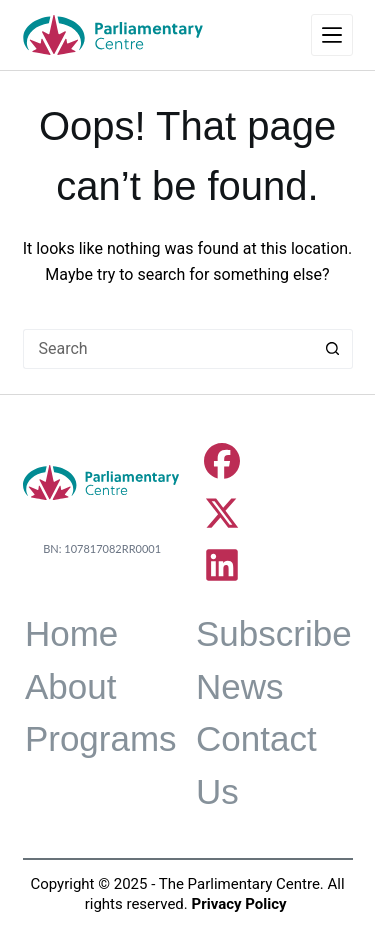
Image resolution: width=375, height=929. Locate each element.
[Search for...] (168, 349)
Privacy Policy (239, 904)
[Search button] (333, 349)
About (70, 686)
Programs (101, 738)
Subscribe (274, 633)
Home (71, 633)
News (240, 686)
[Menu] (332, 35)
